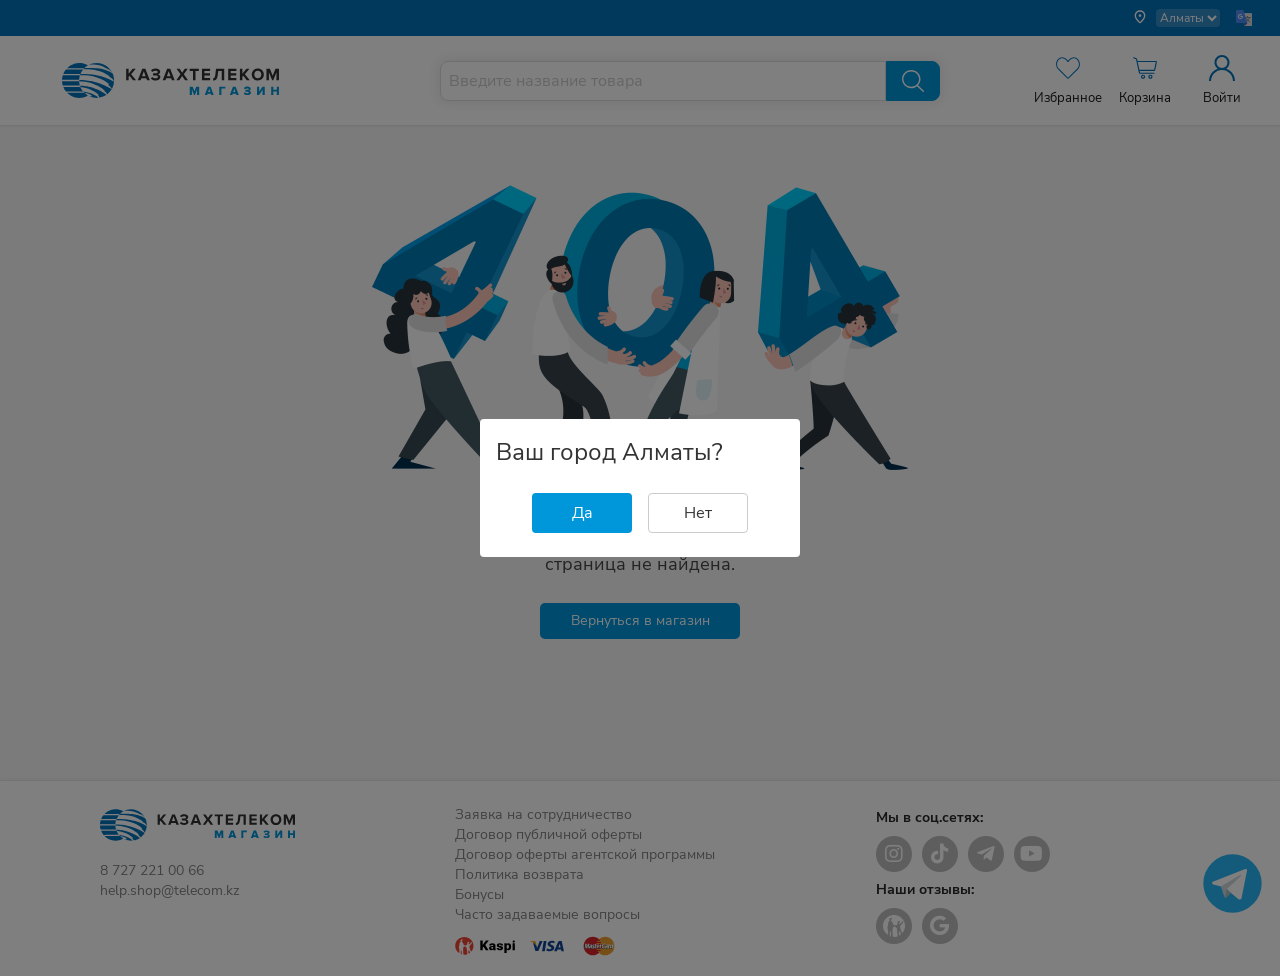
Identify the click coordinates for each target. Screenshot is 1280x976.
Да (582, 513)
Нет (698, 513)
